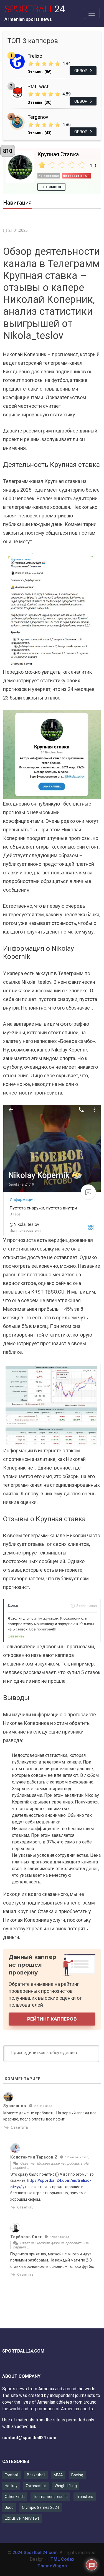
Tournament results (50, 2496)
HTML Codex (60, 2559)
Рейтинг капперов (52, 2019)
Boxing (77, 2475)
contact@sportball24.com (29, 2437)
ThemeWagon (52, 2566)
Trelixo (34, 56)
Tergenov (37, 117)
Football (12, 2475)
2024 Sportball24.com (35, 2552)
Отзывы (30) (39, 102)
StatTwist (38, 86)
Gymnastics (36, 2486)
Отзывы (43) (39, 133)
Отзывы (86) (39, 72)
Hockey (11, 2486)
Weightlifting (66, 2486)
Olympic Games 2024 (40, 2507)
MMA (58, 2475)
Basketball (36, 2475)
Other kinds (15, 2496)
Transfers (84, 2496)
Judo (9, 2507)
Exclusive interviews (22, 2518)
